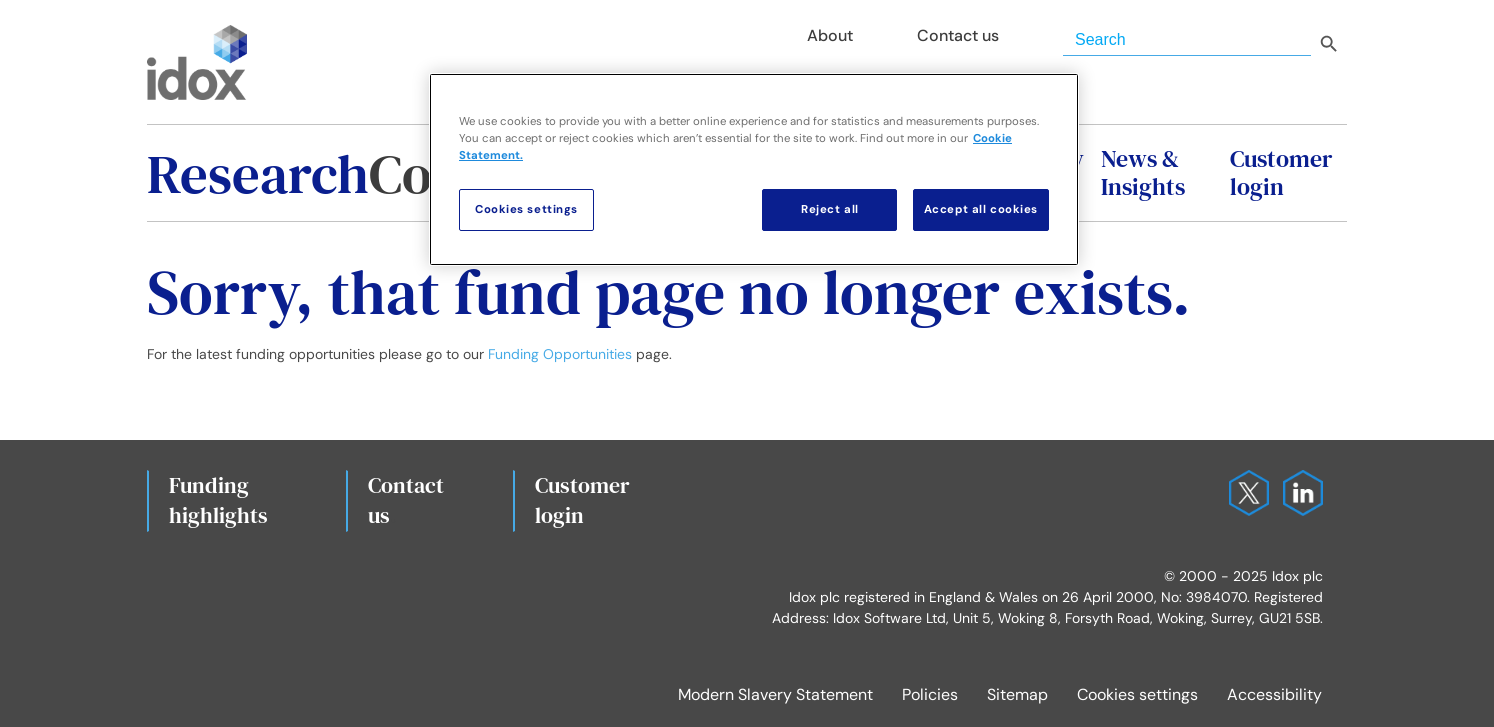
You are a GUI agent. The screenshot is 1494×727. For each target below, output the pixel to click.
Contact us (406, 500)
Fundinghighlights (218, 500)
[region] (754, 169)
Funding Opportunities (560, 354)
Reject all (830, 209)
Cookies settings (1137, 694)
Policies (930, 694)
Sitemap (1017, 694)
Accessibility (1274, 694)
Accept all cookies (981, 209)
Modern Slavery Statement (775, 694)
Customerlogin (582, 500)
